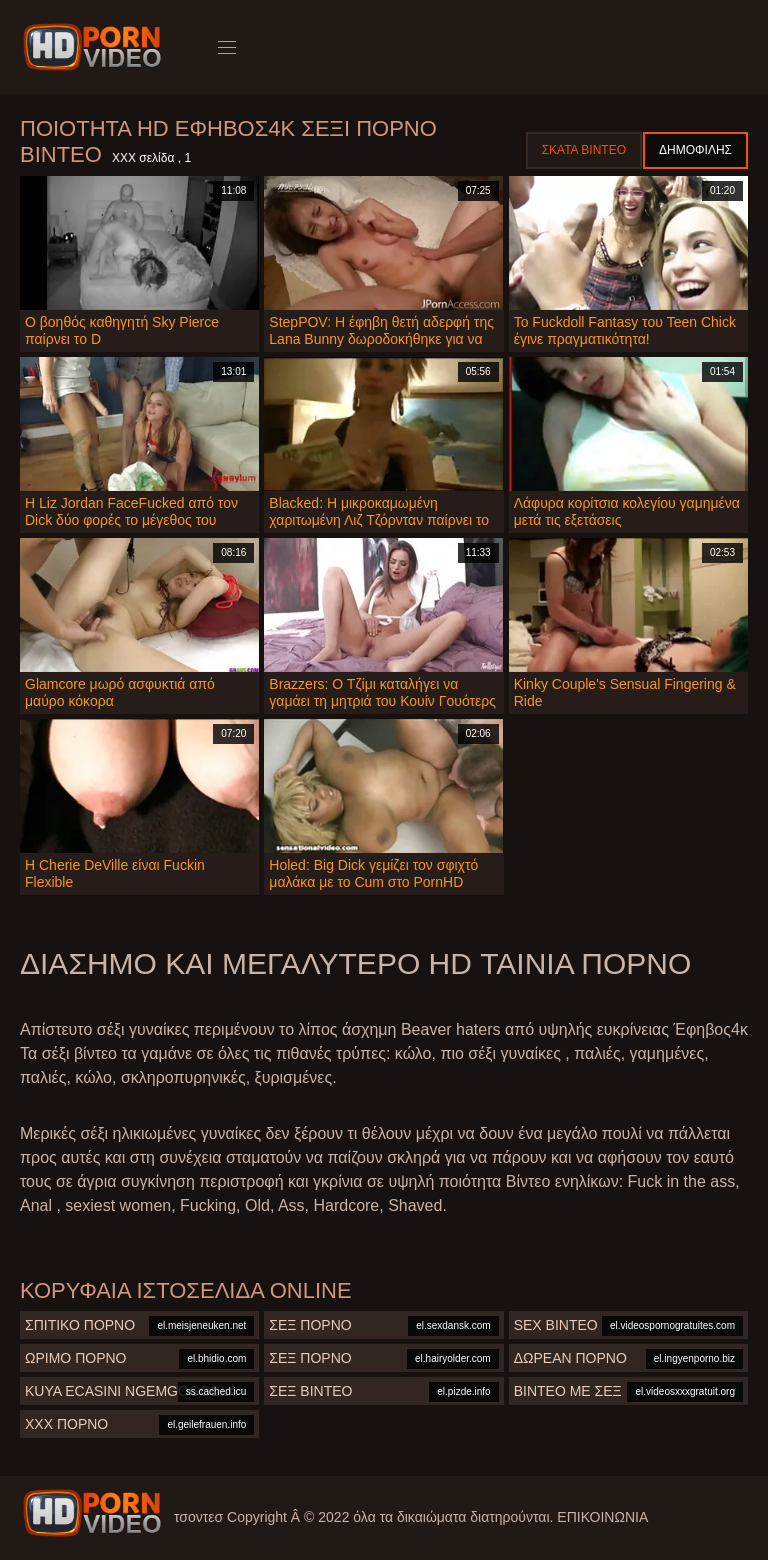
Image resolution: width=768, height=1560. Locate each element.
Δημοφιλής (695, 150)
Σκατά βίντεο (584, 150)
